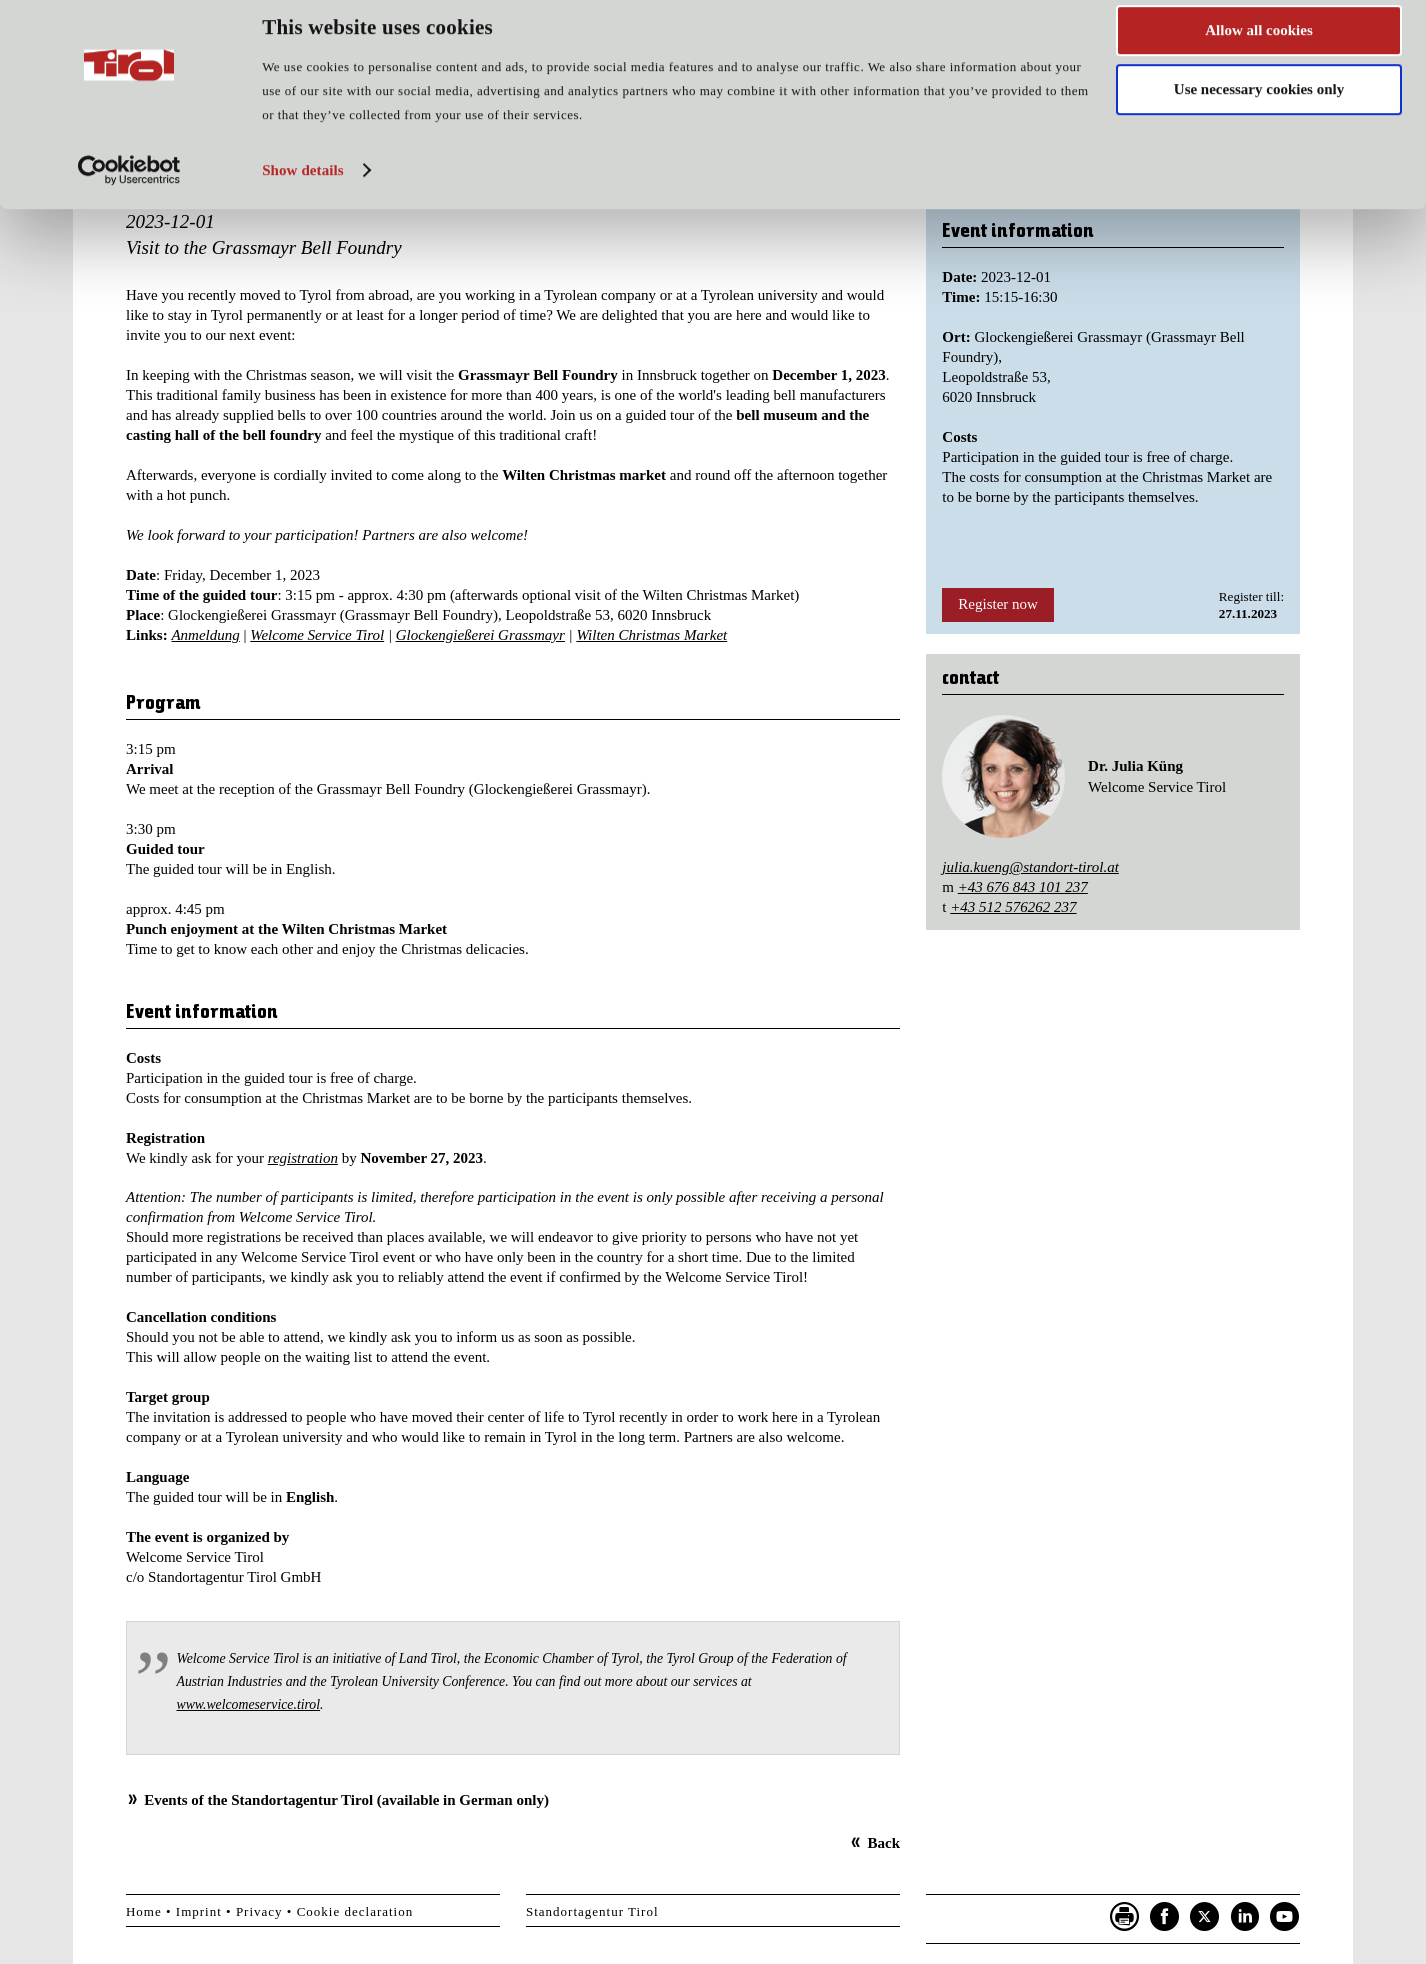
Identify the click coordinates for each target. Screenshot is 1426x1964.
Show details (303, 189)
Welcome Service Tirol (317, 635)
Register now (998, 604)
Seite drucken (1125, 1917)
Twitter (1205, 1917)
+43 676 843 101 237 (1023, 887)
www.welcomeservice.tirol (248, 1704)
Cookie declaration (355, 1911)
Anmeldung (205, 635)
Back (883, 1843)
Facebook (1165, 1917)
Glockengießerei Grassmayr (480, 635)
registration (303, 1158)
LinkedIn (1245, 1917)
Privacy (259, 1911)
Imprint (199, 1911)
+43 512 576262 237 (1013, 907)
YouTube (1285, 1917)
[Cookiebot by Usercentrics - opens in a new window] (129, 189)
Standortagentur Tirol (592, 1911)
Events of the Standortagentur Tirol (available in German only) (346, 1800)
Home (144, 1911)
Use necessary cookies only (1259, 108)
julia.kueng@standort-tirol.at (1030, 867)
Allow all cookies (1259, 49)
